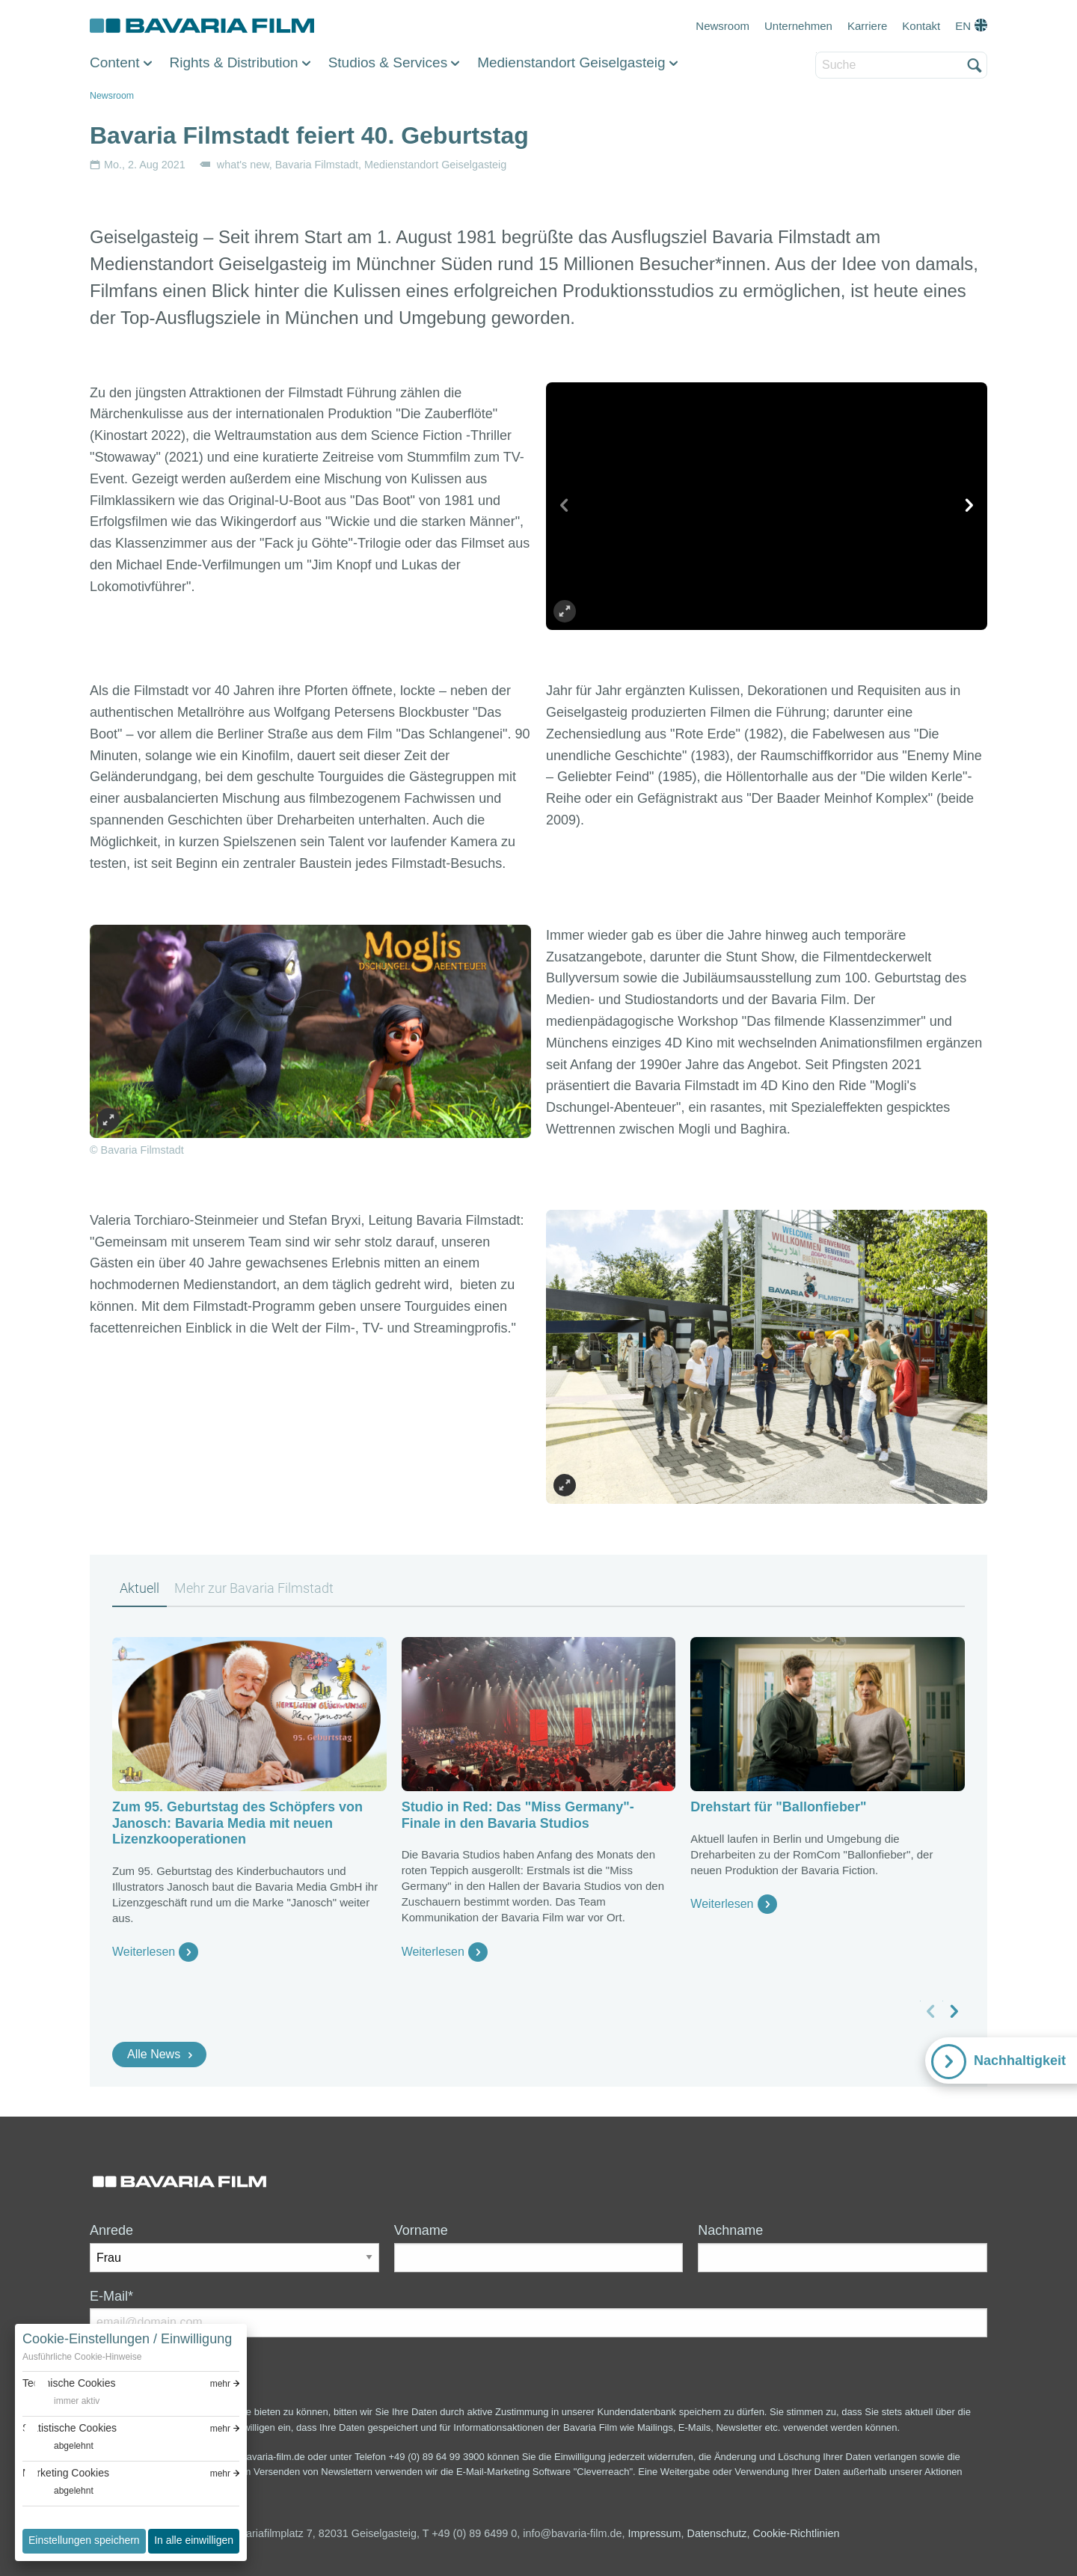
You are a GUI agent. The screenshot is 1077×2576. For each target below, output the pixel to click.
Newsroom (722, 25)
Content (115, 62)
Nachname (730, 2230)
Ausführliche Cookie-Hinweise (81, 2357)
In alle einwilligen (193, 2540)
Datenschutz (717, 2533)
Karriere (867, 25)
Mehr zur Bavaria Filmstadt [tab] (254, 1588)
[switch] (60, 2401)
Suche (816, 52)
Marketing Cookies (65, 2473)
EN (963, 25)
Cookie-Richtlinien (796, 2533)
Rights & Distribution (234, 62)
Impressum (654, 2533)
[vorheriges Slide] (564, 506)
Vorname (421, 2230)
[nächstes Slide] (968, 506)
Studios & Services (387, 62)
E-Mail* (111, 2296)
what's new (243, 165)
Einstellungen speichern (84, 2540)
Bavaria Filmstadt (316, 165)
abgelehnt (73, 2446)
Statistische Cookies (69, 2428)
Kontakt (921, 25)
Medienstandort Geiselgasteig (571, 62)
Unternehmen (798, 25)
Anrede (111, 2230)
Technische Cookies (69, 2383)
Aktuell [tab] (139, 1588)
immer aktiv (76, 2401)
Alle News (153, 2054)
